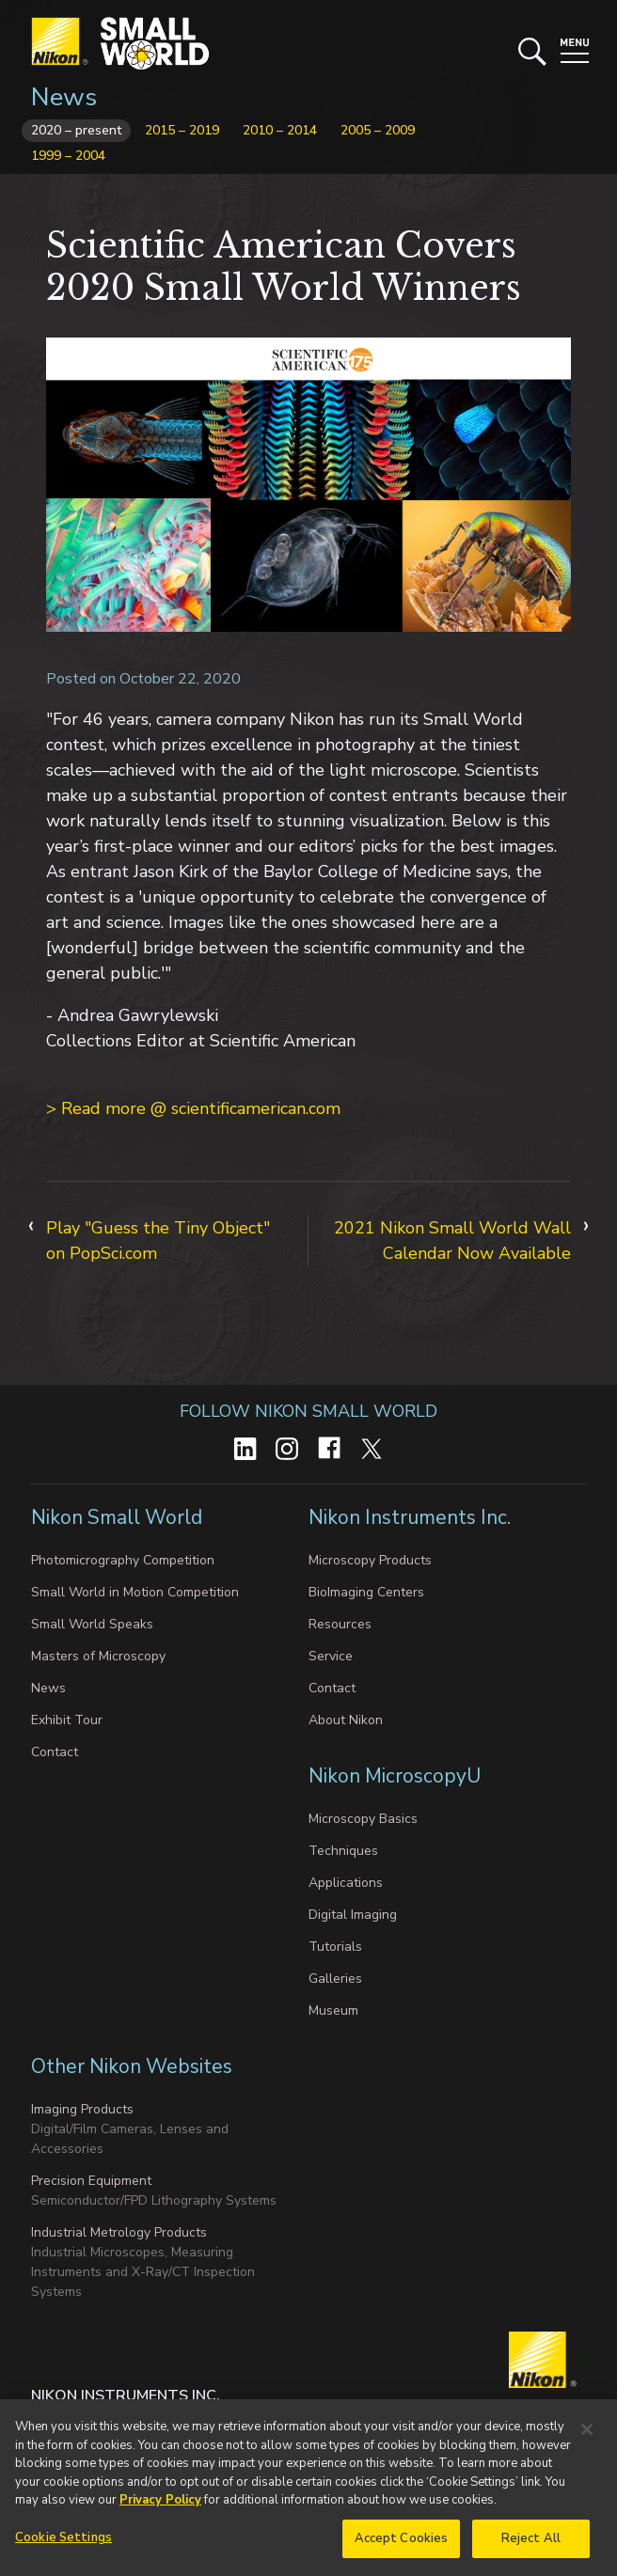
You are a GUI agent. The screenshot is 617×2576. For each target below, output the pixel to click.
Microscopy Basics (363, 1819)
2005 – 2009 (377, 130)
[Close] (587, 2435)
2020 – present (76, 130)
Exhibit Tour (67, 1720)
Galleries (335, 1978)
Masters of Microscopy (98, 1656)
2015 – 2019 (182, 130)
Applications (345, 1883)
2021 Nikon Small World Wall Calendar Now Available (452, 1240)
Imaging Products (82, 2109)
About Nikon (345, 1720)
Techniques (343, 1851)
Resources (340, 1624)
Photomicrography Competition (122, 1560)
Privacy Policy (160, 2505)
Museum (333, 2010)
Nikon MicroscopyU (394, 1776)
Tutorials (335, 1947)
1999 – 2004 (68, 156)
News (64, 97)
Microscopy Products (370, 1560)
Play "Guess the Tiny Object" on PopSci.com (158, 1240)
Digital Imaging (352, 1915)
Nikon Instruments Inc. (411, 1517)
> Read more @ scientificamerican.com (193, 1108)
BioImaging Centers (366, 1592)
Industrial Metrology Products (119, 2232)
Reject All (531, 2544)
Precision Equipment (91, 2181)
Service (330, 1656)
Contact (54, 1752)
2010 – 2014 (280, 130)
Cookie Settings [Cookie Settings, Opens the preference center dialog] (63, 2543)
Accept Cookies (402, 2544)
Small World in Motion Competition (135, 1592)
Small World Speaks (92, 1624)
